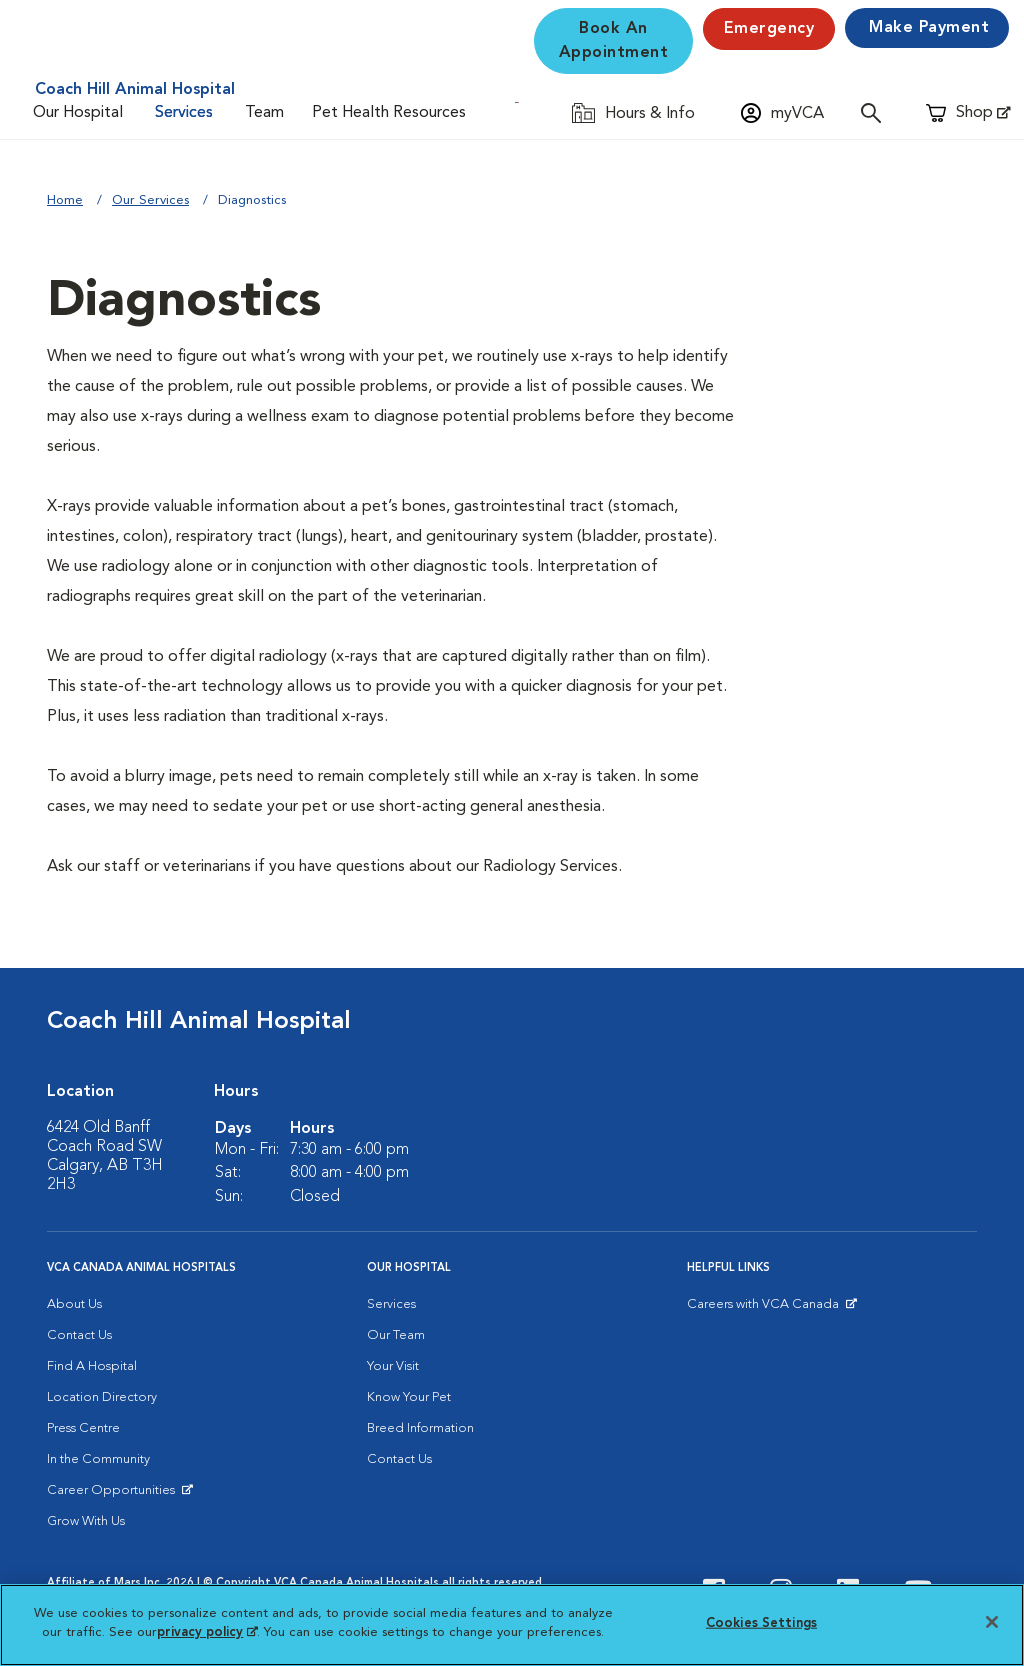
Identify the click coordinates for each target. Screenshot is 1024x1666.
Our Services (150, 200)
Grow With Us (86, 1521)
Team (264, 113)
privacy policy (207, 1632)
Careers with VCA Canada (764, 1309)
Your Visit (393, 1366)
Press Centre (83, 1428)
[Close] (992, 1622)
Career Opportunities (114, 1495)
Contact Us (79, 1335)
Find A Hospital (92, 1366)
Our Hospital (78, 113)
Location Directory (102, 1397)
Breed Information (420, 1428)
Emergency (769, 29)
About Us (74, 1304)
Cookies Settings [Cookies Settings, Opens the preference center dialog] (761, 1623)
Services (184, 113)
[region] (512, 1625)
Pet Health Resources (389, 113)
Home (65, 200)
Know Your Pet (409, 1397)
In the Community (98, 1459)
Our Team (396, 1335)
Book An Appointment (614, 41)
